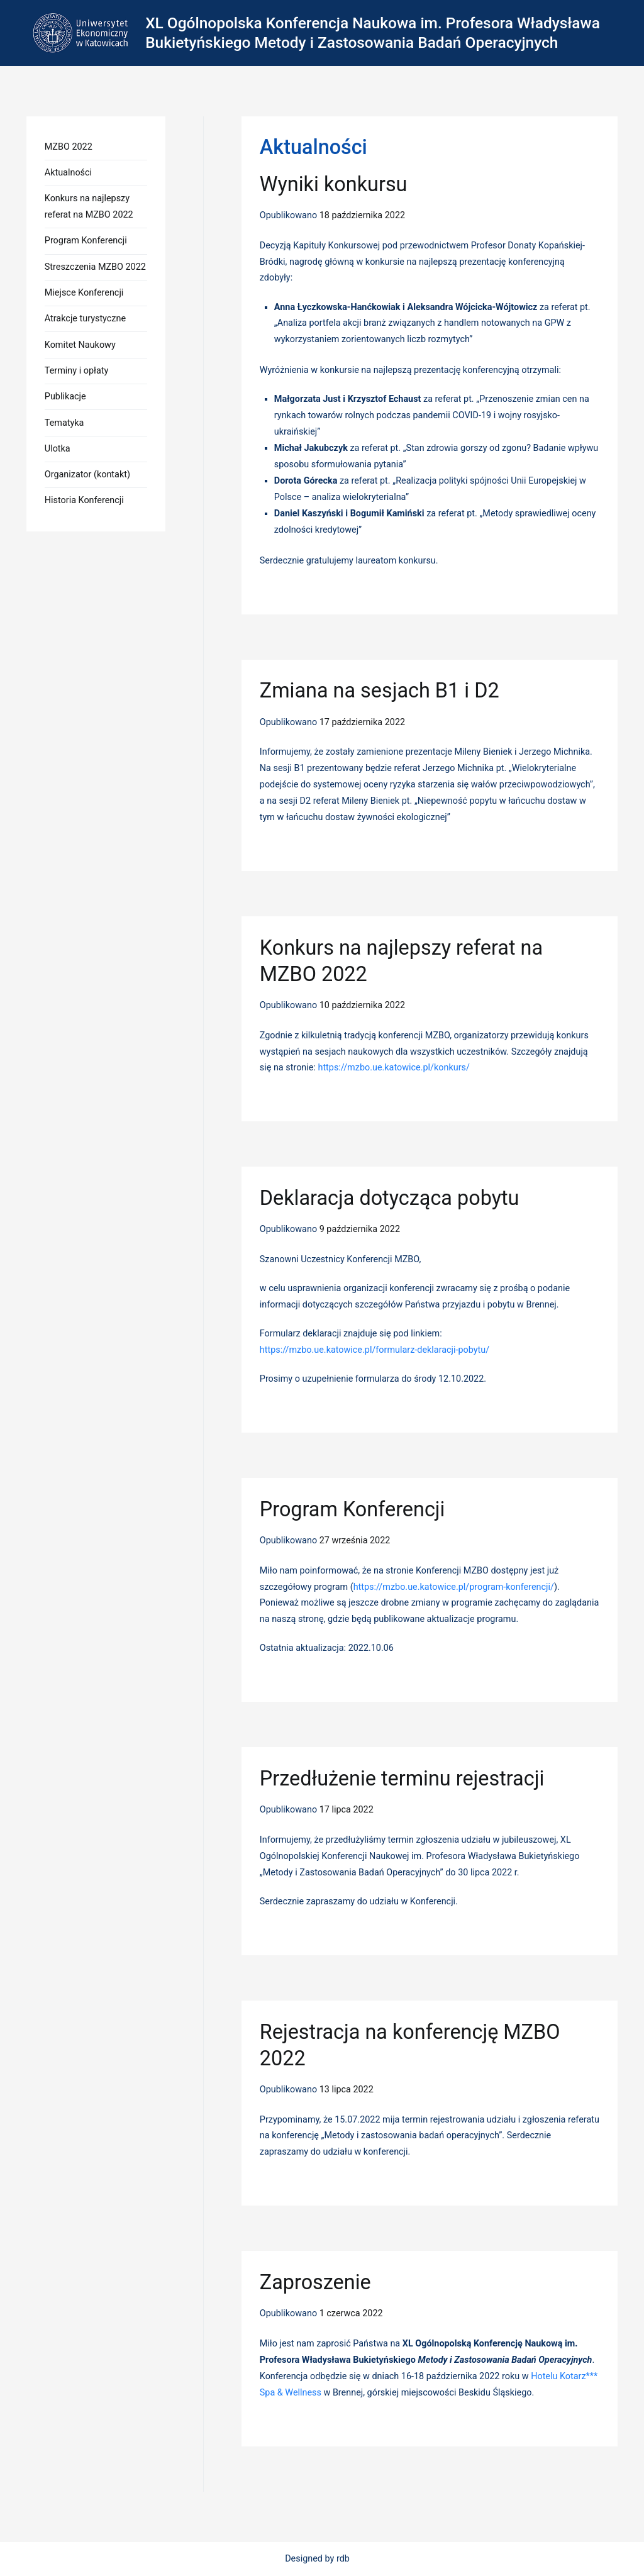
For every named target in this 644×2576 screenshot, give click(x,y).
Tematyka (64, 423)
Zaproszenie (315, 2282)
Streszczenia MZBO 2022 (95, 267)
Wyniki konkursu (334, 184)
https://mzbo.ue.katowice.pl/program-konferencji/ (453, 1587)
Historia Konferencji (84, 500)
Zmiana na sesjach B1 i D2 (379, 690)
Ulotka (57, 448)
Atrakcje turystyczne (85, 318)
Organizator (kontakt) (87, 474)
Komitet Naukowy (80, 345)
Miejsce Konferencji (84, 292)
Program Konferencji (352, 1509)
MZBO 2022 (68, 147)
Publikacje (65, 396)
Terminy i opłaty (76, 370)
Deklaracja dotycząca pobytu (389, 1198)
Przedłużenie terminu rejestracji (402, 1778)
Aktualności (68, 172)
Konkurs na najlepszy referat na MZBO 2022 (89, 206)
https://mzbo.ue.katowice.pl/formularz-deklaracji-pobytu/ (374, 1350)
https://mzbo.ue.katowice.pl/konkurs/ (393, 1067)
